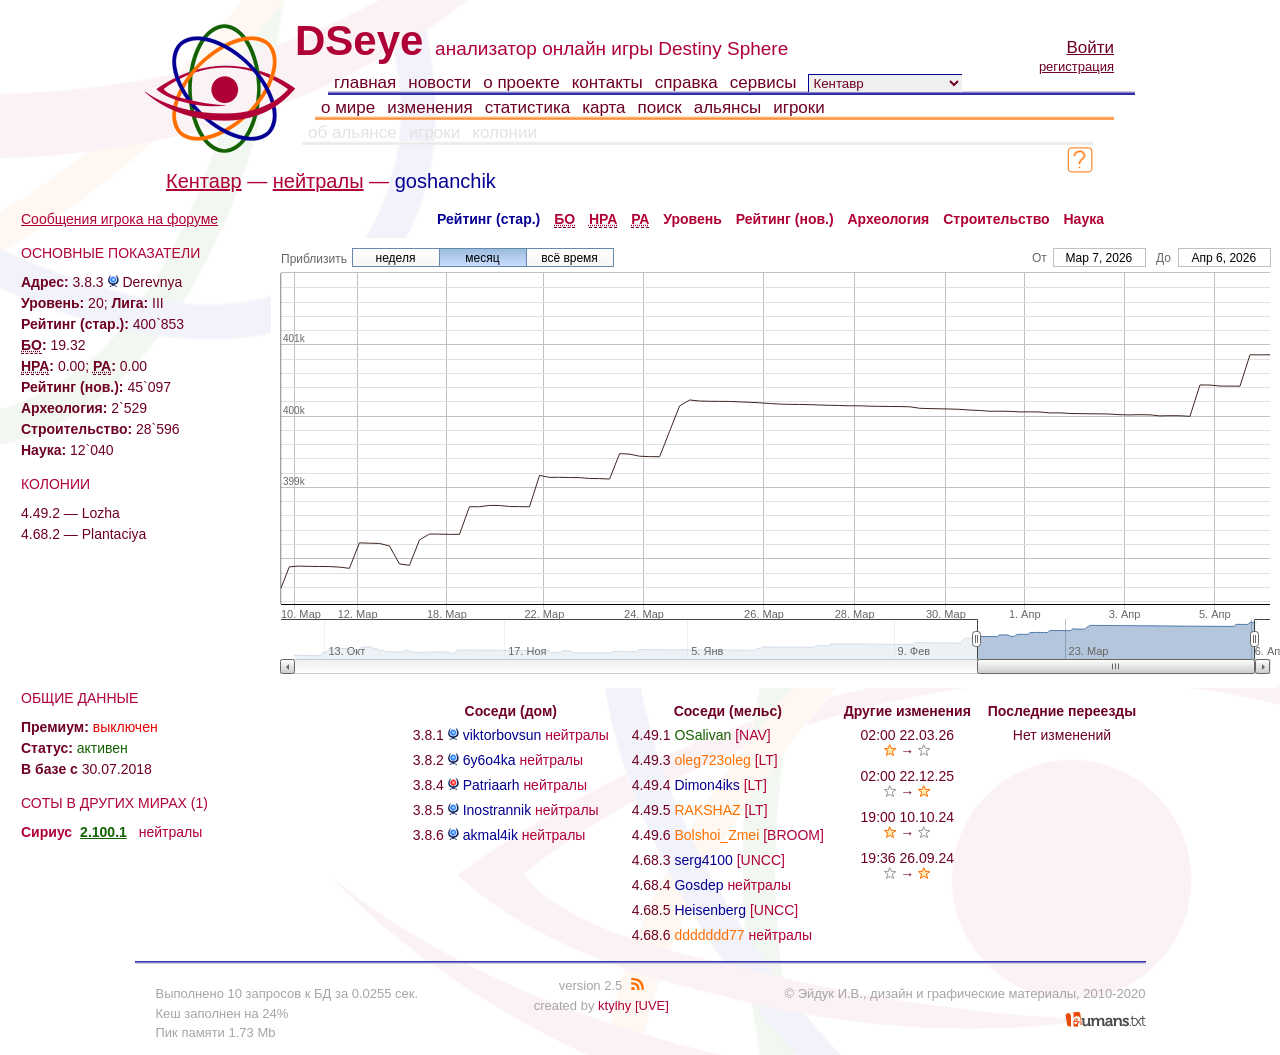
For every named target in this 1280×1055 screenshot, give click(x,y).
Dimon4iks (706, 785)
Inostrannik (497, 810)
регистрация (1076, 66)
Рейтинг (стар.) (488, 219)
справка (686, 82)
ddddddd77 (709, 935)
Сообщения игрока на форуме (119, 219)
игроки (799, 107)
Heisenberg (710, 910)
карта (603, 107)
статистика (528, 107)
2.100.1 (103, 832)
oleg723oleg (712, 760)
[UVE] (652, 1005)
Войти (1090, 47)
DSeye (359, 40)
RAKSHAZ (707, 810)
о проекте (521, 82)
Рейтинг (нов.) (785, 219)
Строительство (996, 219)
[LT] (766, 760)
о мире (348, 107)
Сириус (46, 832)
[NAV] (753, 735)
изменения (429, 107)
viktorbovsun (502, 735)
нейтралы (318, 181)
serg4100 (703, 860)
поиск (660, 107)
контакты (607, 82)
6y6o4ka (489, 760)
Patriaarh (491, 785)
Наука (1084, 219)
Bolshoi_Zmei (716, 835)
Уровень (692, 219)
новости (439, 82)
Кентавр (204, 181)
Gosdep (698, 885)
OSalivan (702, 735)
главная (365, 82)
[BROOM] (793, 835)
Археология (889, 219)
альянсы (728, 107)
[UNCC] (761, 860)
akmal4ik (490, 835)
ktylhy (614, 1005)
